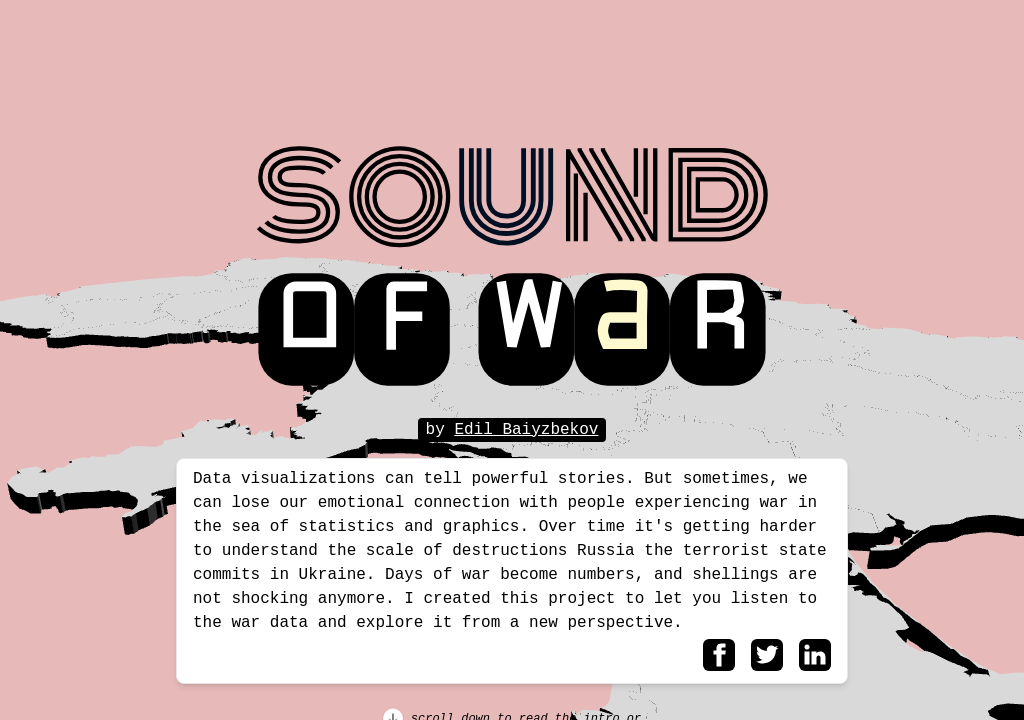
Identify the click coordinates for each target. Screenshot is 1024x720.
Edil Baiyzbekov (526, 430)
